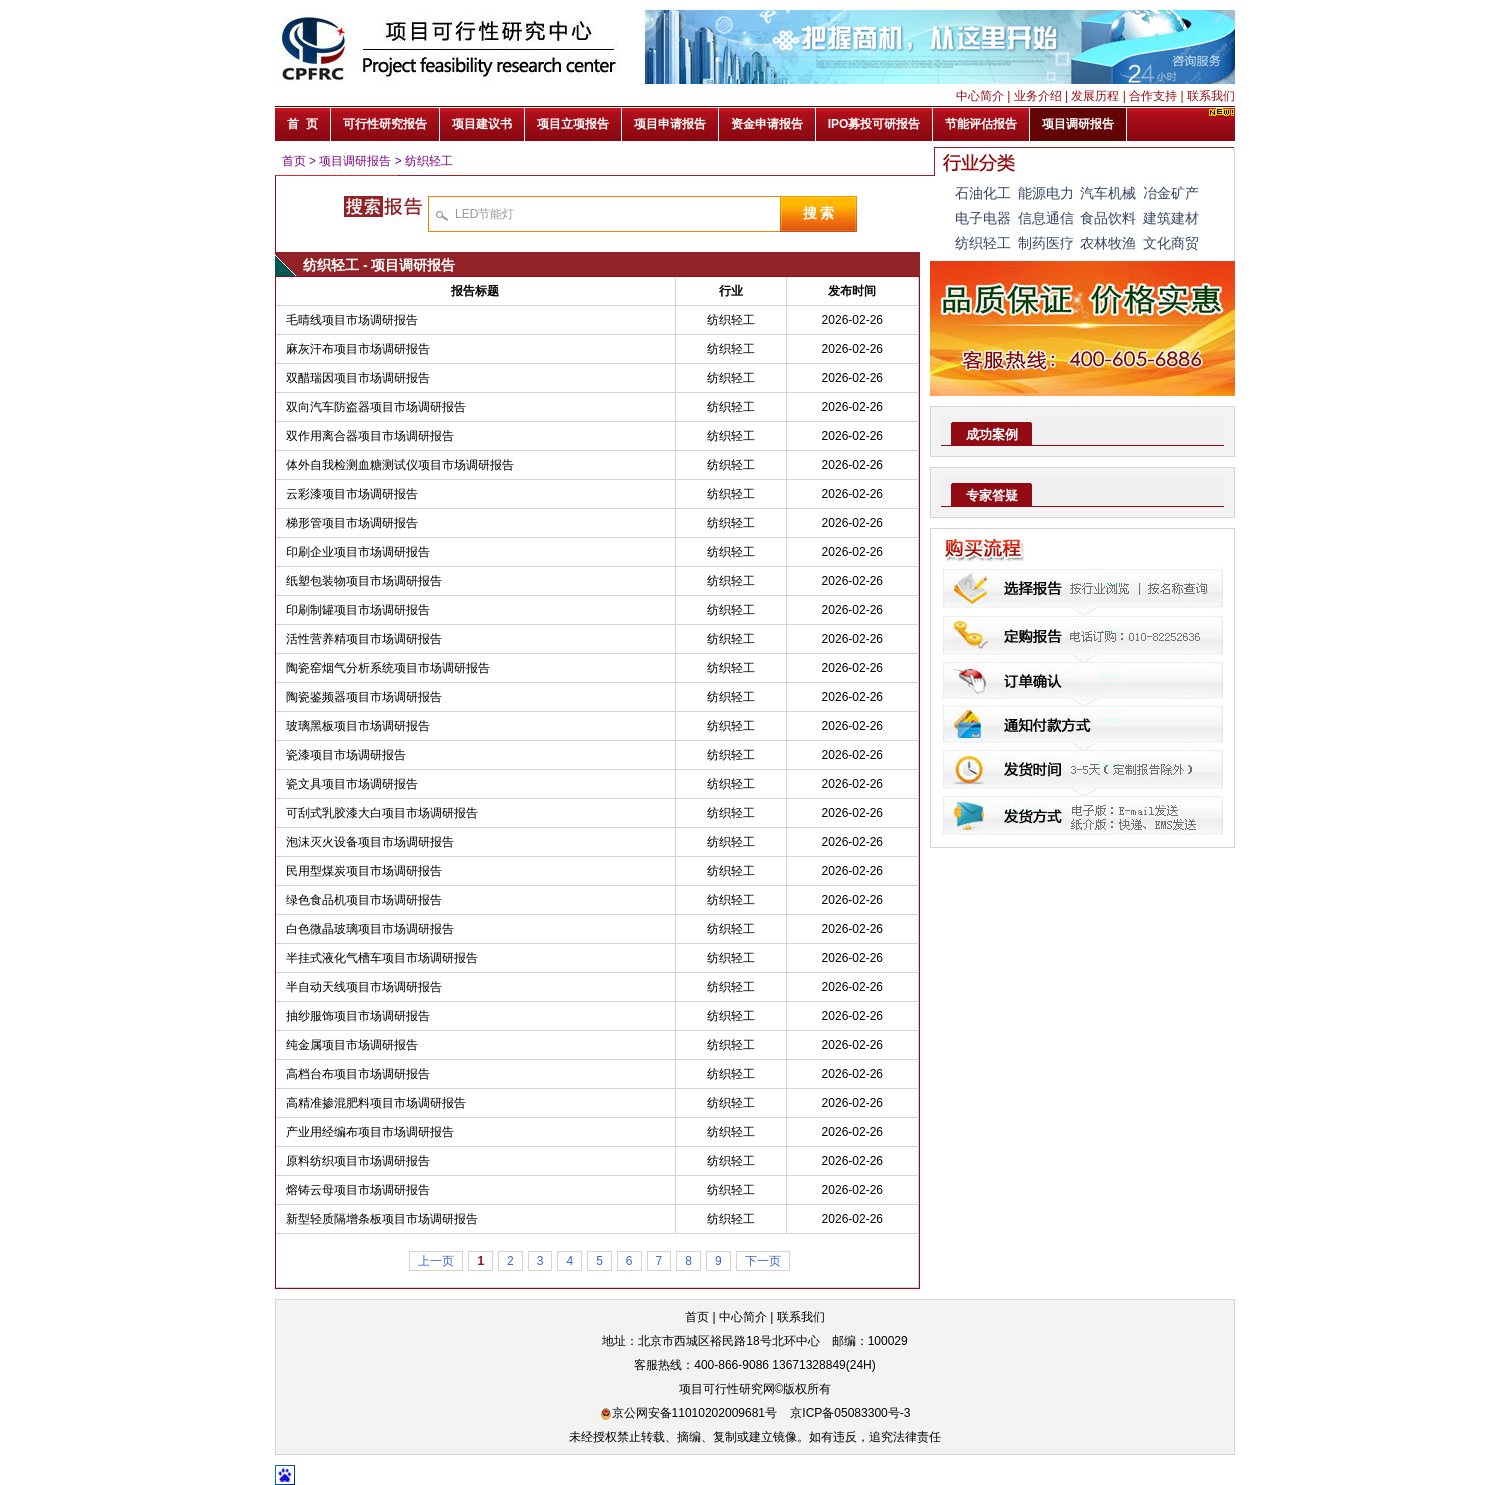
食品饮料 (1108, 218)
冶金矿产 (1171, 193)
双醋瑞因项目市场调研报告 (358, 378)
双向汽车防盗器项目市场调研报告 (376, 407)
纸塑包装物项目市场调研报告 (364, 581)
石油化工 (983, 193)
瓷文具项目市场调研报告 (352, 784)
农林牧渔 (1108, 243)
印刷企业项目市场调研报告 (358, 552)
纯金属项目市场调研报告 (352, 1045)
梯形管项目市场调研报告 (352, 523)
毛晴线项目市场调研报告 (352, 320)
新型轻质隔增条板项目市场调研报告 (382, 1219)
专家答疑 (992, 495)
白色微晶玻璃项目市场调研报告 (370, 929)
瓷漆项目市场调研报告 (346, 755)
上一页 (436, 1261)
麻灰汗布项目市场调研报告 (358, 349)
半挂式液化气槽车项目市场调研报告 (382, 958)
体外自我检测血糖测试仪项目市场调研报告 (400, 465)
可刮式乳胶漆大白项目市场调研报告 (382, 813)
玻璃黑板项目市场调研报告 (358, 726)
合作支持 (1153, 96)
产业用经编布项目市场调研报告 (370, 1132)
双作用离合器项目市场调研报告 (370, 436)
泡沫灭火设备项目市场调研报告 (370, 842)
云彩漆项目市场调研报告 (352, 494)
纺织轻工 (429, 161)
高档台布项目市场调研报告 (358, 1074)
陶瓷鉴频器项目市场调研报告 (364, 697)
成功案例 (992, 434)
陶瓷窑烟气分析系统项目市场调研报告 (388, 668)
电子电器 (983, 218)
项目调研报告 (355, 161)
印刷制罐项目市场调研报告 (358, 610)
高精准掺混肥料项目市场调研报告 (376, 1103)
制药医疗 (1046, 243)
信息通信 (1046, 218)
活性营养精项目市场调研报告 (364, 639)
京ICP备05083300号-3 (850, 1413)
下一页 (763, 1261)
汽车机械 (1108, 193)
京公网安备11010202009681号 (688, 1413)
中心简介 (980, 96)
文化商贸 (1171, 243)
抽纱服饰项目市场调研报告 (358, 1016)
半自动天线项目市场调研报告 (364, 987)
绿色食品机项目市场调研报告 (364, 900)
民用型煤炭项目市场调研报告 (364, 871)
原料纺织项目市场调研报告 (358, 1161)
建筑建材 (1171, 218)
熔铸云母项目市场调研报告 (358, 1190)
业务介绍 (1038, 96)
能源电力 (1046, 193)
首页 (294, 161)
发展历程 (1095, 96)
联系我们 (1211, 96)
